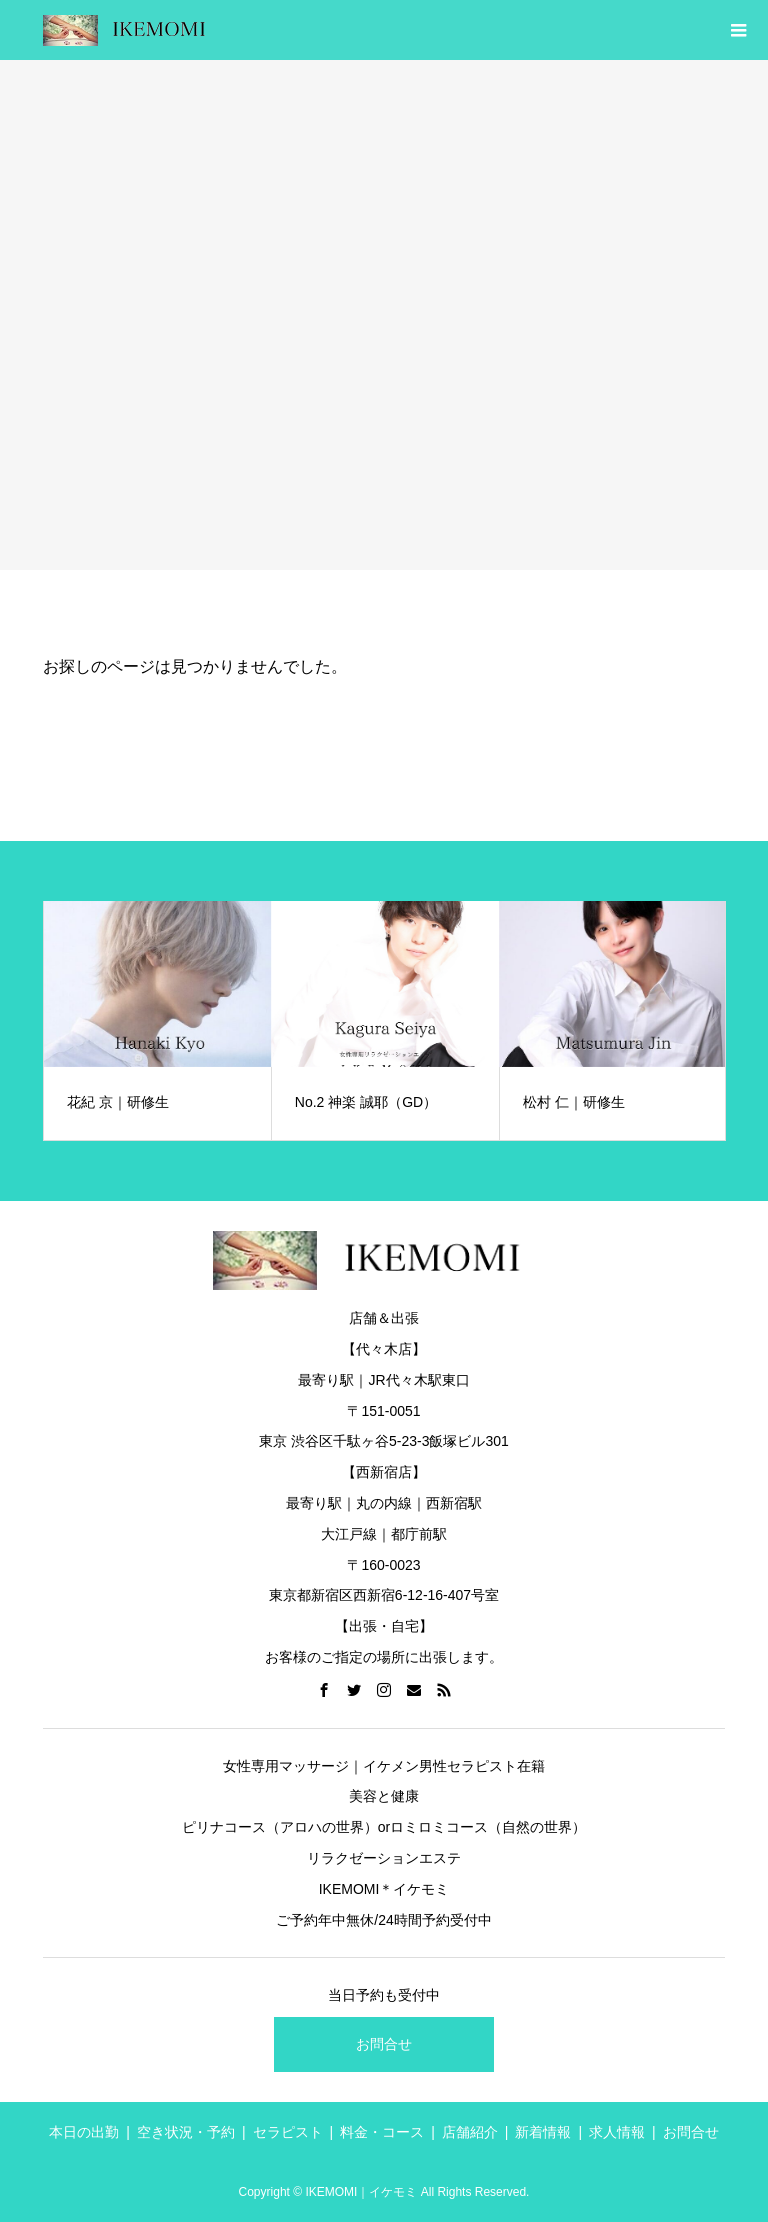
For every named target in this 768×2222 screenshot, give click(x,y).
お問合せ (384, 2044)
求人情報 (617, 2132)
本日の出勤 (84, 2132)
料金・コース (382, 2132)
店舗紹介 (470, 2132)
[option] (158, 1020)
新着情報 (543, 2132)
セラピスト (288, 2132)
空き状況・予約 (186, 2132)
